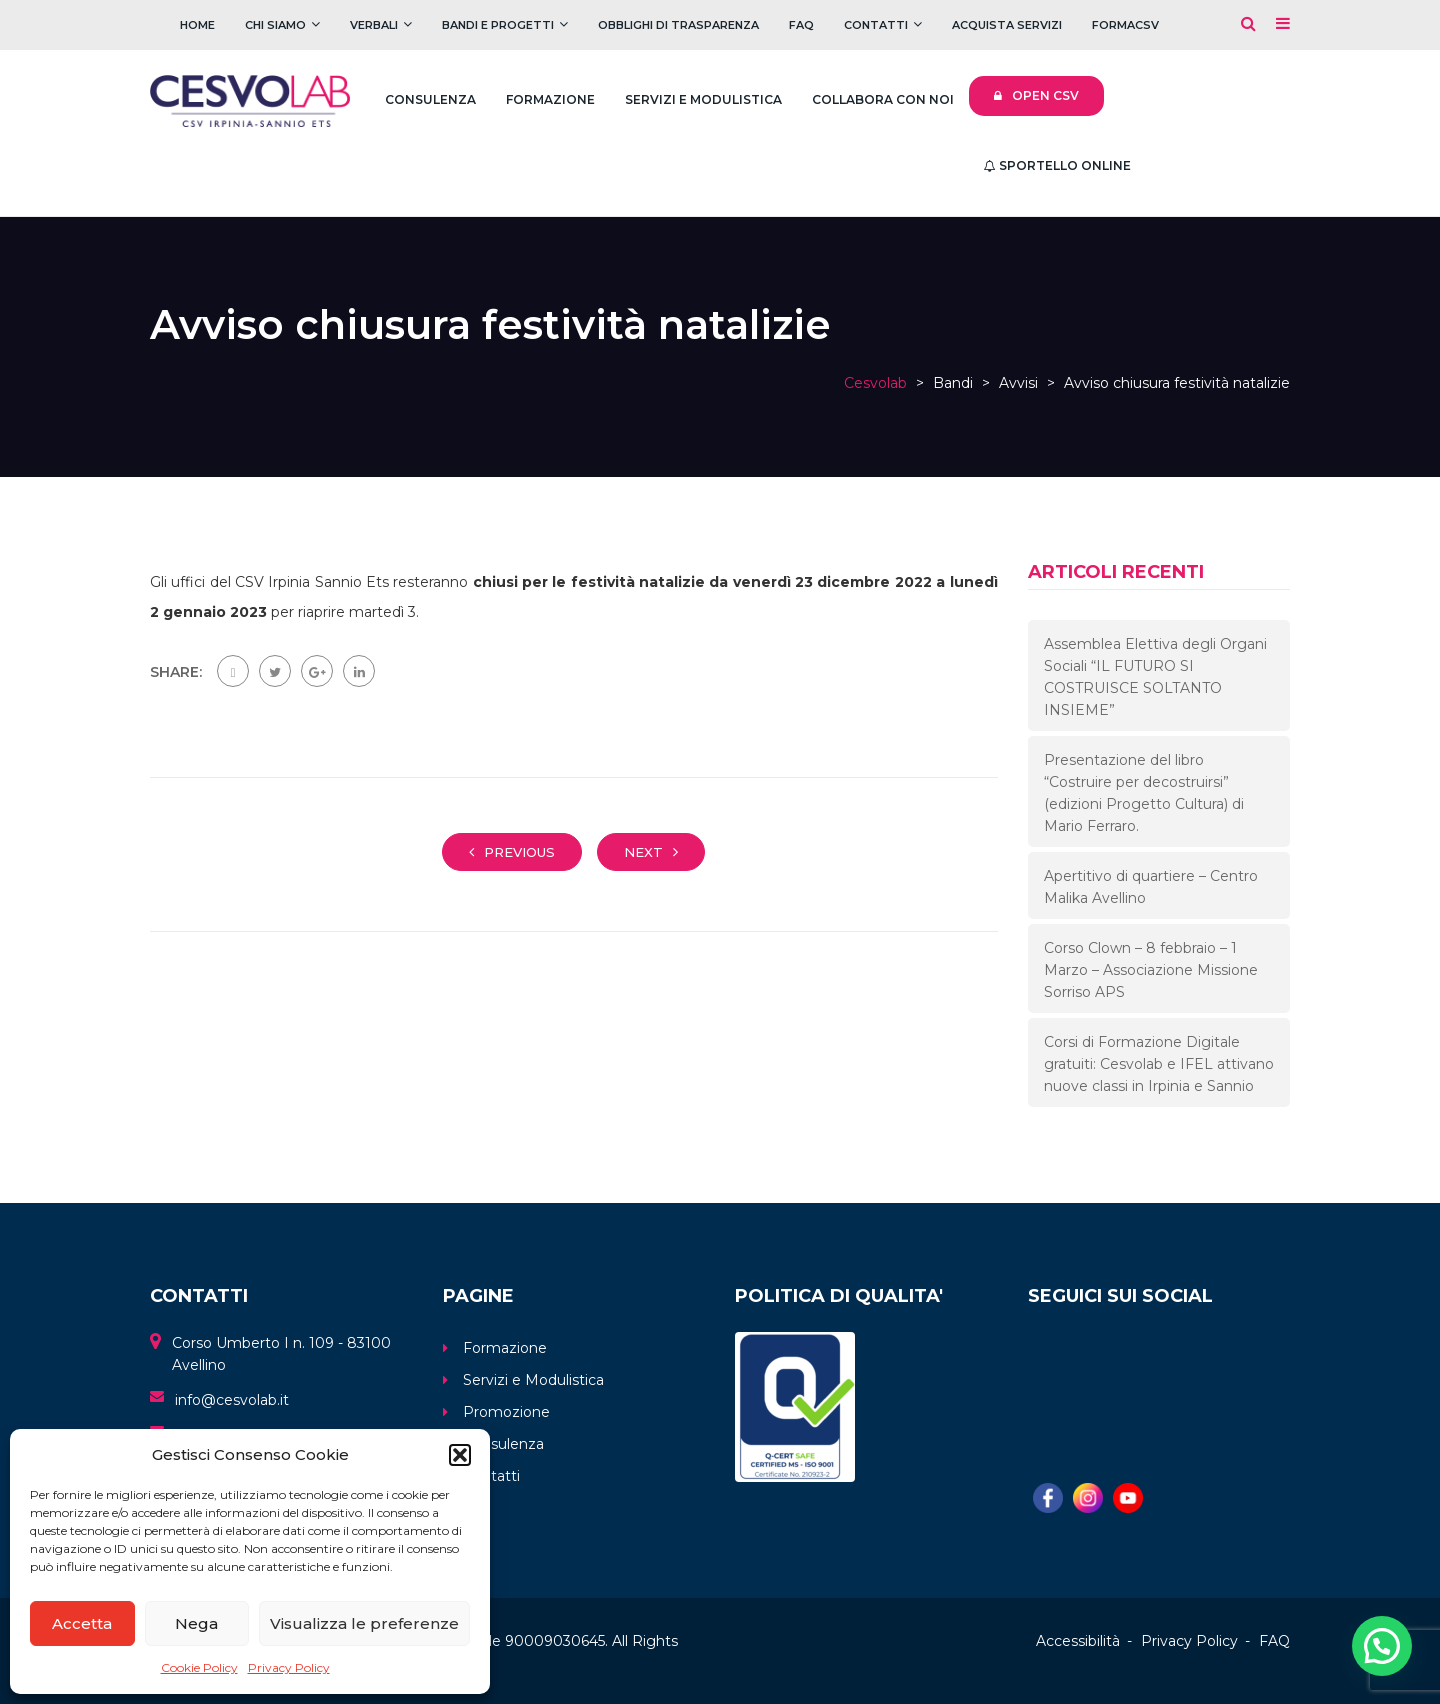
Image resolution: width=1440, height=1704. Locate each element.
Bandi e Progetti (498, 25)
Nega (196, 1623)
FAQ (801, 25)
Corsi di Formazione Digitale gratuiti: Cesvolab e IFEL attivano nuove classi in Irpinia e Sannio (1159, 1064)
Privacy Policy (289, 1667)
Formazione (550, 99)
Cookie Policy (199, 1667)
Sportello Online (1057, 165)
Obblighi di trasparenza (678, 25)
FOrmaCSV (1125, 25)
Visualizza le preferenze (364, 1623)
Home (197, 25)
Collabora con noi (883, 99)
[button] (460, 1455)
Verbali (374, 25)
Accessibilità (1078, 1641)
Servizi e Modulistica (703, 99)
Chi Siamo (275, 25)
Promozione (506, 1412)
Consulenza (430, 99)
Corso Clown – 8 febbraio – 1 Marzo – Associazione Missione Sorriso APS (1151, 970)
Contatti (876, 25)
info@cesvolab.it (232, 1400)
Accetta (82, 1623)
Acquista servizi (1007, 25)
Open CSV (1036, 95)
